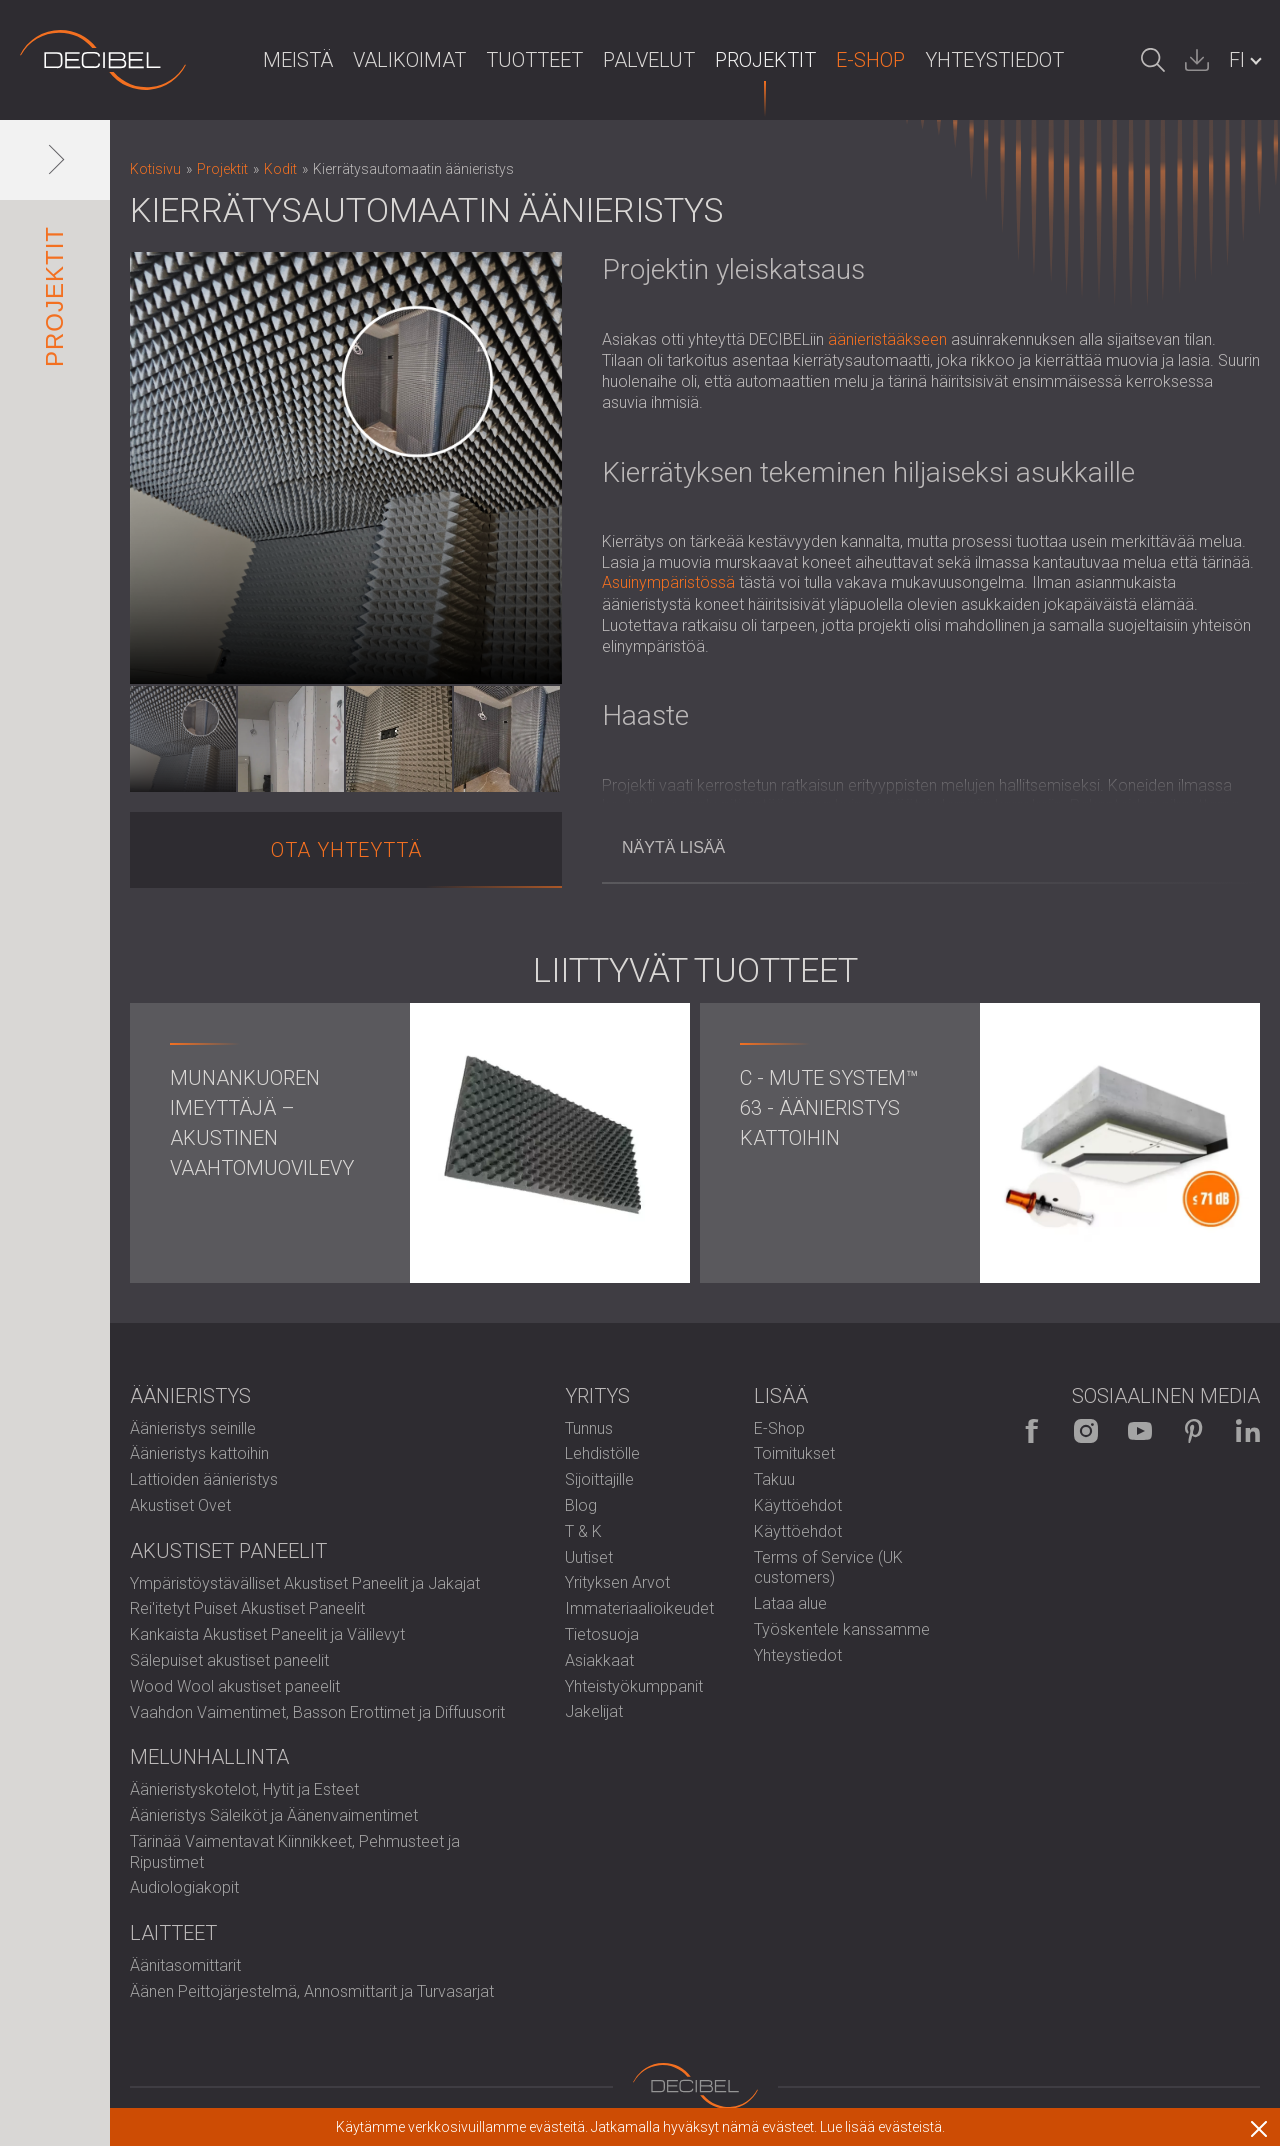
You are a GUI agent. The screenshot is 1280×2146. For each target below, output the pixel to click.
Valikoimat (409, 60)
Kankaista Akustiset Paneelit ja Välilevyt (267, 1634)
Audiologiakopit (184, 1887)
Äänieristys (190, 1396)
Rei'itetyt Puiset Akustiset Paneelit (247, 1608)
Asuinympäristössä (668, 582)
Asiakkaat (599, 1660)
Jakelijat (594, 1711)
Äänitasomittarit (185, 1965)
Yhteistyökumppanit (634, 1686)
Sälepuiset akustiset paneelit (229, 1660)
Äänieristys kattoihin (199, 1453)
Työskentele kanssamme (842, 1629)
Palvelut (649, 60)
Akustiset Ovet (180, 1505)
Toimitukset (794, 1453)
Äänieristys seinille (193, 1428)
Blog (581, 1505)
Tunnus (589, 1428)
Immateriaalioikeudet (639, 1608)
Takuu (774, 1479)
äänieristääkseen (887, 339)
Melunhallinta (209, 1757)
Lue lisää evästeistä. (882, 2127)
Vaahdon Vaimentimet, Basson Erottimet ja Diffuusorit (317, 1712)
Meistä (298, 60)
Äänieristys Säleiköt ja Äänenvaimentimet (274, 1815)
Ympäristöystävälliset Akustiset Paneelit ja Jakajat (305, 1583)
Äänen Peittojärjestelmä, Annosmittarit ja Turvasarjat (312, 1991)
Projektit (765, 60)
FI (1237, 60)
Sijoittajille (599, 1479)
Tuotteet (534, 60)
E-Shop (870, 60)
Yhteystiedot (994, 60)
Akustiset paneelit (228, 1551)
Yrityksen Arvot (617, 1582)
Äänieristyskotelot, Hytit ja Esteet (244, 1789)
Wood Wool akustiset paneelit (235, 1686)
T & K (583, 1531)
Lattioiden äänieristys (204, 1479)
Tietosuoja (602, 1634)
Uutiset (589, 1557)
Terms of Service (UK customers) (828, 1568)
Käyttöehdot (798, 1505)
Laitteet (173, 1933)
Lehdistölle (602, 1453)
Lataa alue (790, 1603)
